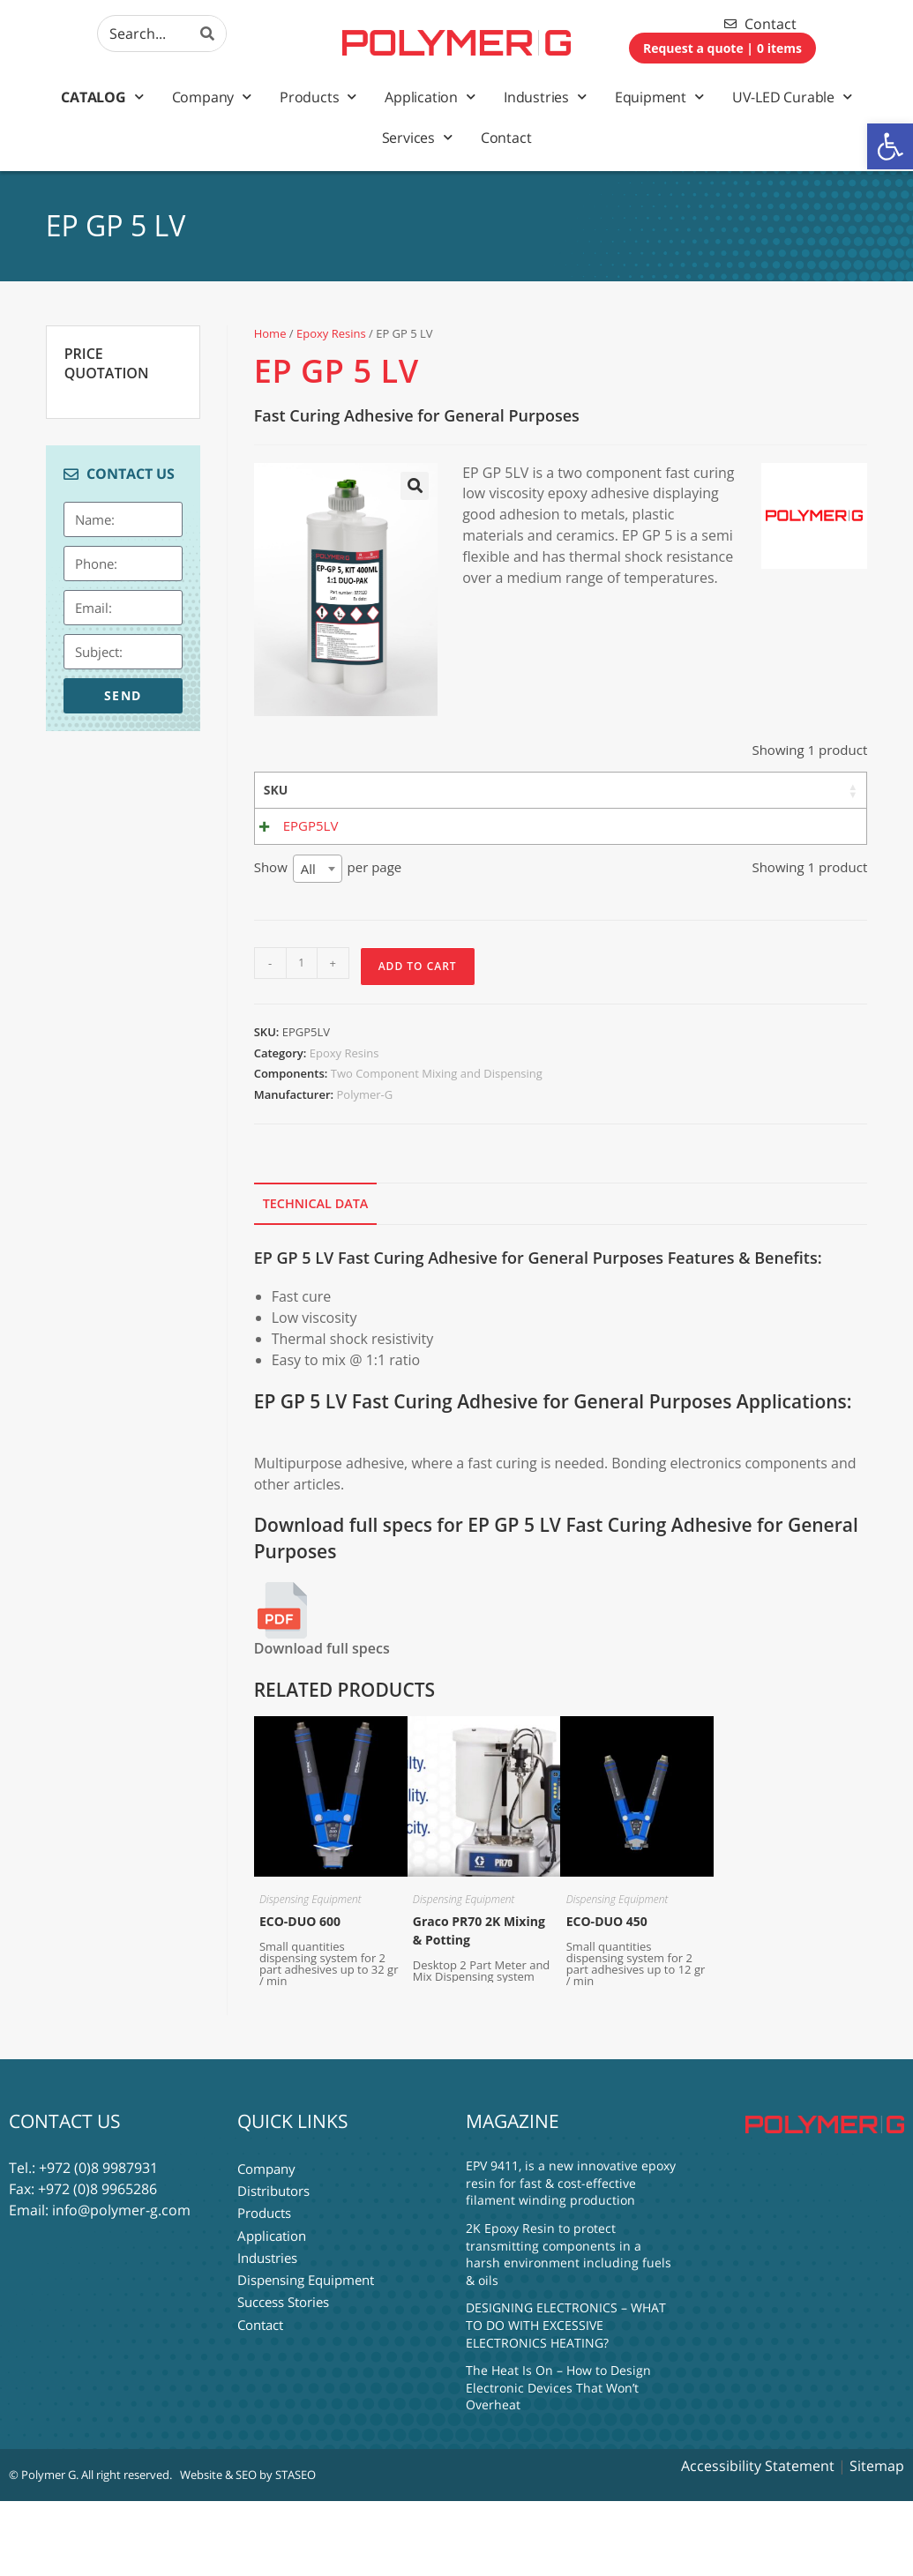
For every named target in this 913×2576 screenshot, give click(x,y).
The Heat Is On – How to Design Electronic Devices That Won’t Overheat (558, 2462)
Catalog (102, 96)
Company (211, 96)
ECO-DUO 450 (606, 1995)
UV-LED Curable (792, 96)
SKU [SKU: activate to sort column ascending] (276, 789)
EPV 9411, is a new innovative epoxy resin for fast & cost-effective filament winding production (571, 2257)
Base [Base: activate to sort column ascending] (467, 789)
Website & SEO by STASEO (248, 2549)
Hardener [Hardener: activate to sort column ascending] (549, 789)
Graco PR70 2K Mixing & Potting (479, 2004)
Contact (506, 137)
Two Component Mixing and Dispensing (437, 1148)
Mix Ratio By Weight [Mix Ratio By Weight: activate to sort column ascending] (736, 816)
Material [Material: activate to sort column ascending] (387, 789)
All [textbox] (308, 943)
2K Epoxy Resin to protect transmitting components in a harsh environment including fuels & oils (568, 2329)
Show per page (328, 943)
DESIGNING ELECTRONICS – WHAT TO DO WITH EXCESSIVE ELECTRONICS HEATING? (566, 2399)
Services (417, 137)
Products (318, 96)
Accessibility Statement (757, 2540)
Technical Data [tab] (316, 1278)
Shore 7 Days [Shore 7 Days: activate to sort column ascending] (819, 798)
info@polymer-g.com (121, 2285)
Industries (545, 96)
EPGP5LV (311, 879)
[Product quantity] (302, 1037)
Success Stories (283, 2369)
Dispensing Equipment (310, 1973)
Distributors (273, 2264)
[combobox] (317, 943)
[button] (890, 146)
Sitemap (876, 2540)
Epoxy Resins (331, 333)
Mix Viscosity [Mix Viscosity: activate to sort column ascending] (647, 798)
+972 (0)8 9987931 (98, 2242)
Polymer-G (364, 1169)
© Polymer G (42, 2549)
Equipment (659, 96)
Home (270, 333)
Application (430, 96)
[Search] (208, 33)
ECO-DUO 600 (300, 1995)
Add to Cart (417, 1040)
